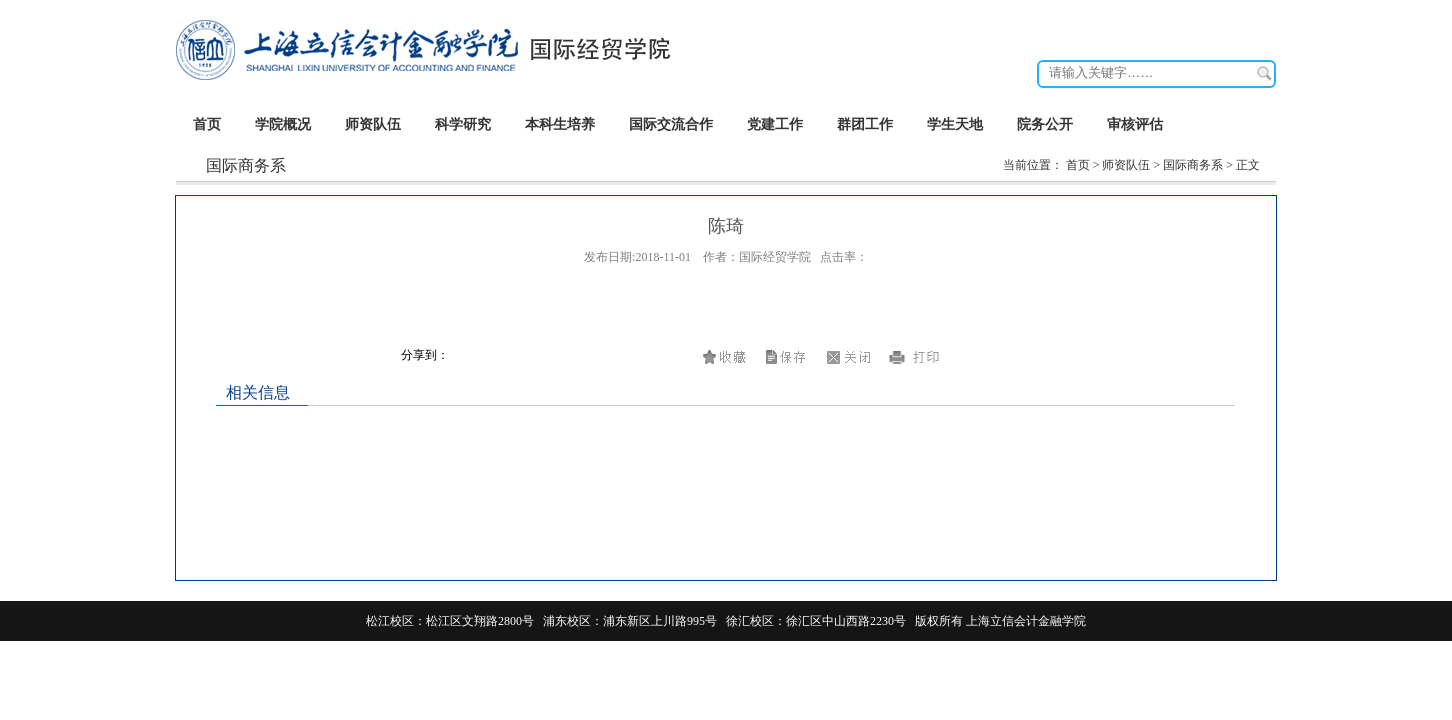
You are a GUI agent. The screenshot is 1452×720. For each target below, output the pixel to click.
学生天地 (955, 124)
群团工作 (865, 124)
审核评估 (1135, 124)
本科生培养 (560, 124)
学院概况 (283, 124)
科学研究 (463, 124)
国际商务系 (1193, 165)
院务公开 (1045, 124)
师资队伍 (373, 124)
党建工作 (775, 124)
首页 (207, 124)
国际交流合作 (671, 124)
